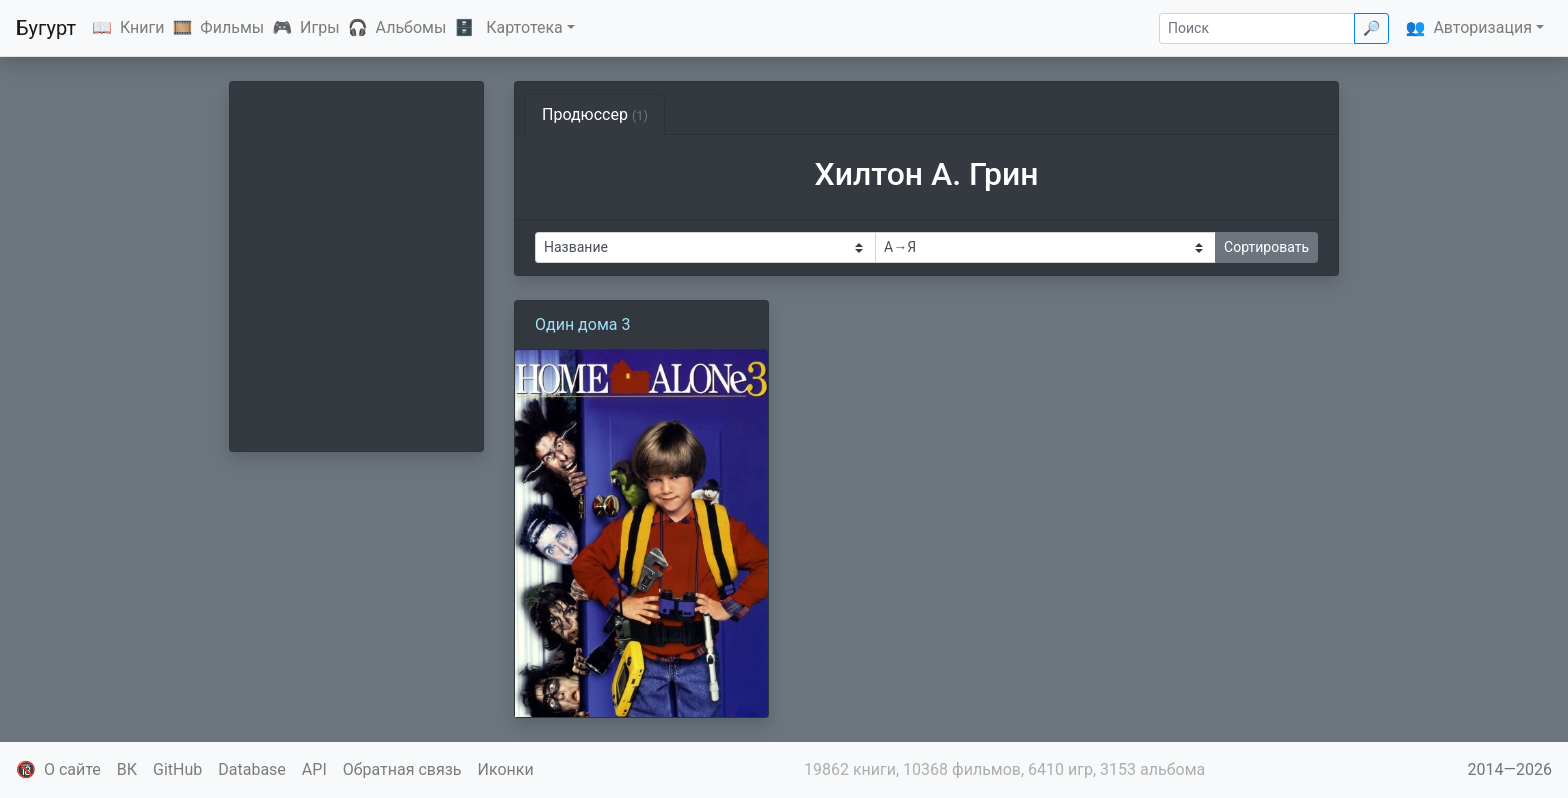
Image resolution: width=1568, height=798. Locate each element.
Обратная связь (402, 769)
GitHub (177, 769)
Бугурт (46, 28)
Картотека (524, 27)
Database (252, 769)
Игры (320, 27)
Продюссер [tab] (595, 114)
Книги (142, 27)
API (314, 769)
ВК (127, 769)
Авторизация (1482, 27)
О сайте (72, 769)
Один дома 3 (582, 324)
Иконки (506, 769)
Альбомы (411, 27)
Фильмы (232, 27)
